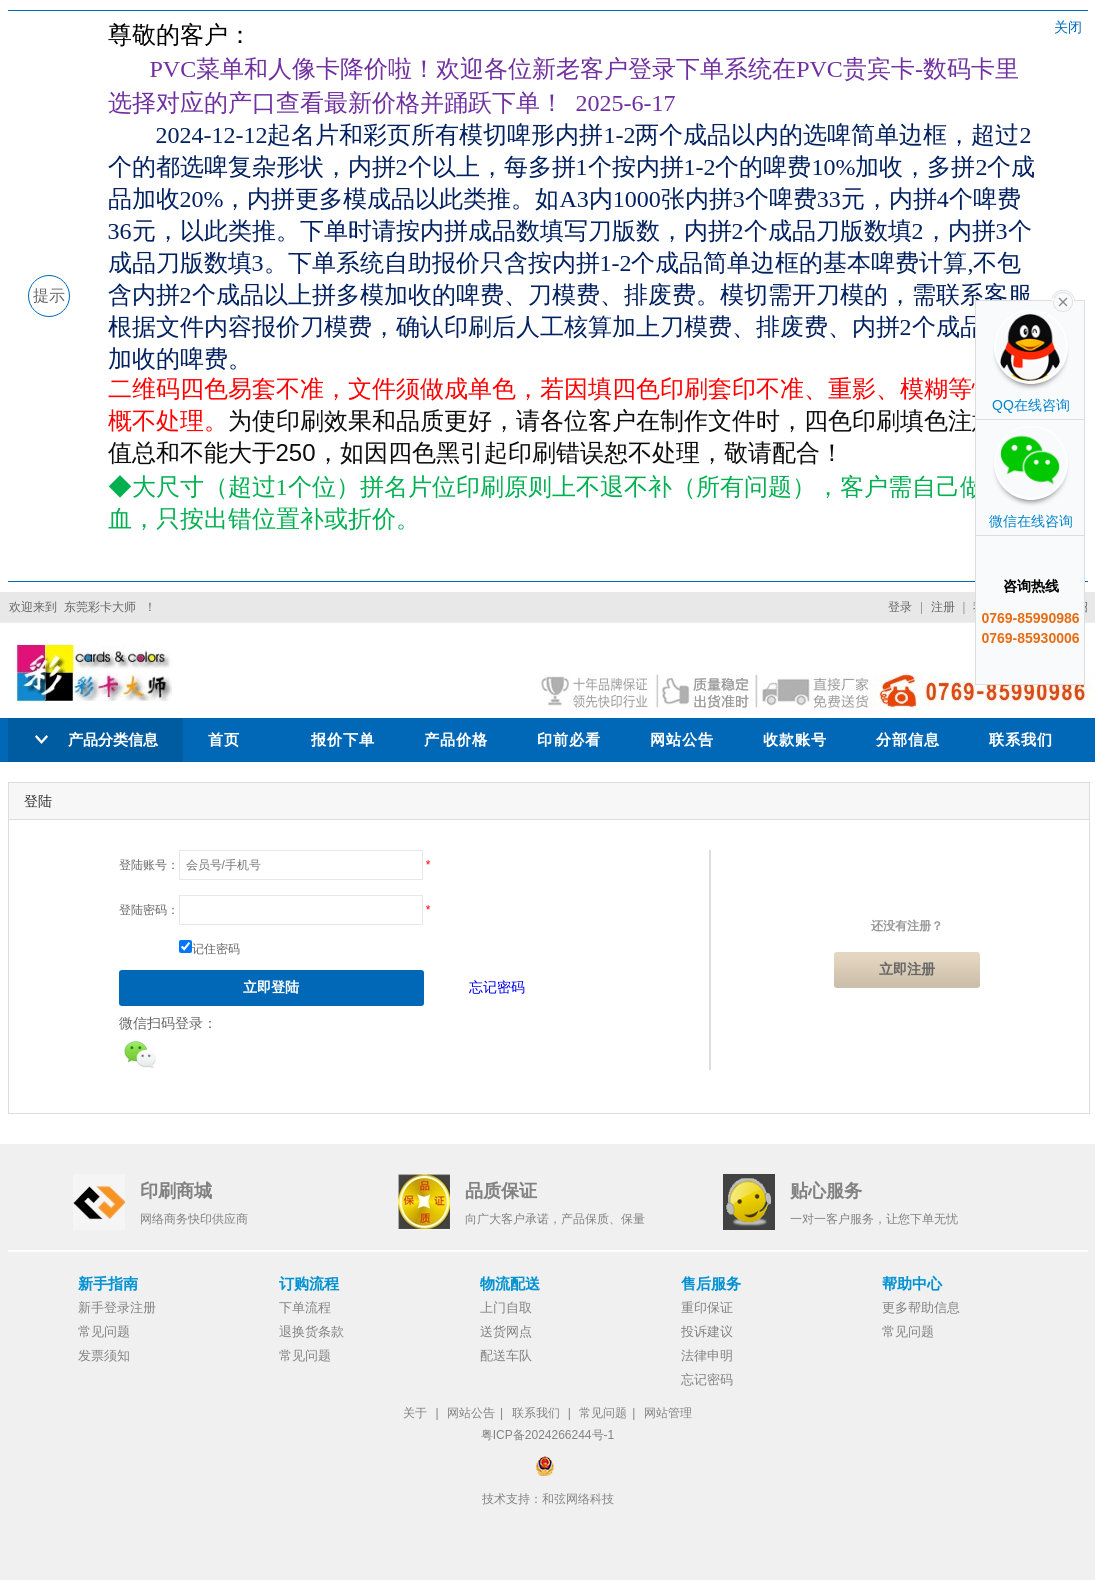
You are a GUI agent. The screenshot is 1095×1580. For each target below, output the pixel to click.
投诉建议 (707, 1331)
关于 (415, 1413)
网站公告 (682, 739)
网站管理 (668, 1413)
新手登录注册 (117, 1307)
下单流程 (305, 1307)
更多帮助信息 (921, 1307)
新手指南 (108, 1283)
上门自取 (506, 1307)
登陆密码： (149, 910)
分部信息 (908, 739)
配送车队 (506, 1355)
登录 (900, 607)
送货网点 (506, 1331)
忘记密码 (497, 987)
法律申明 (707, 1355)
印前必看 (569, 739)
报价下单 (343, 739)
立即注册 (907, 969)
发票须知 (104, 1355)
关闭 (1068, 27)
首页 (224, 739)
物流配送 (510, 1283)
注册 (943, 607)
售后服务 (711, 1283)
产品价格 (456, 739)
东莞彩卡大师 (100, 607)
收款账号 (795, 739)
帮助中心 (912, 1283)
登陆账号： (149, 865)
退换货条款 (311, 1331)
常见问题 (104, 1331)
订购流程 (309, 1283)
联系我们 (1021, 739)
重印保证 (707, 1307)
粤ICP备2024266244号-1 (547, 1435)
